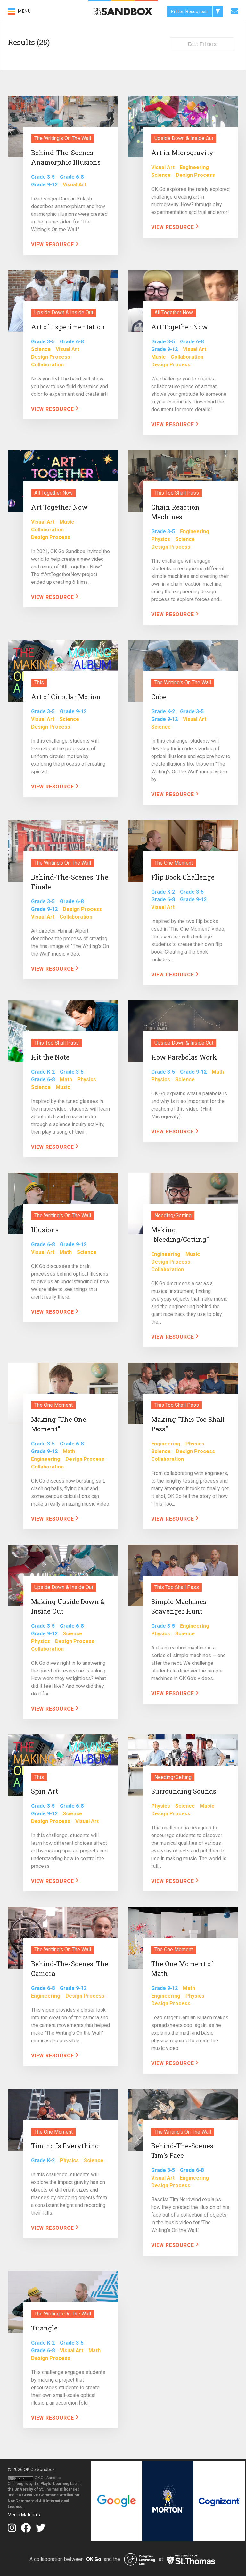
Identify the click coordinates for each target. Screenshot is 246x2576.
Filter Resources (197, 11)
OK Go (93, 2559)
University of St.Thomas (36, 2489)
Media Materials (24, 2514)
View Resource (54, 244)
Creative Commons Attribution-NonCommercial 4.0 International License (44, 2501)
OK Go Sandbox (39, 2469)
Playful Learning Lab (58, 2483)
